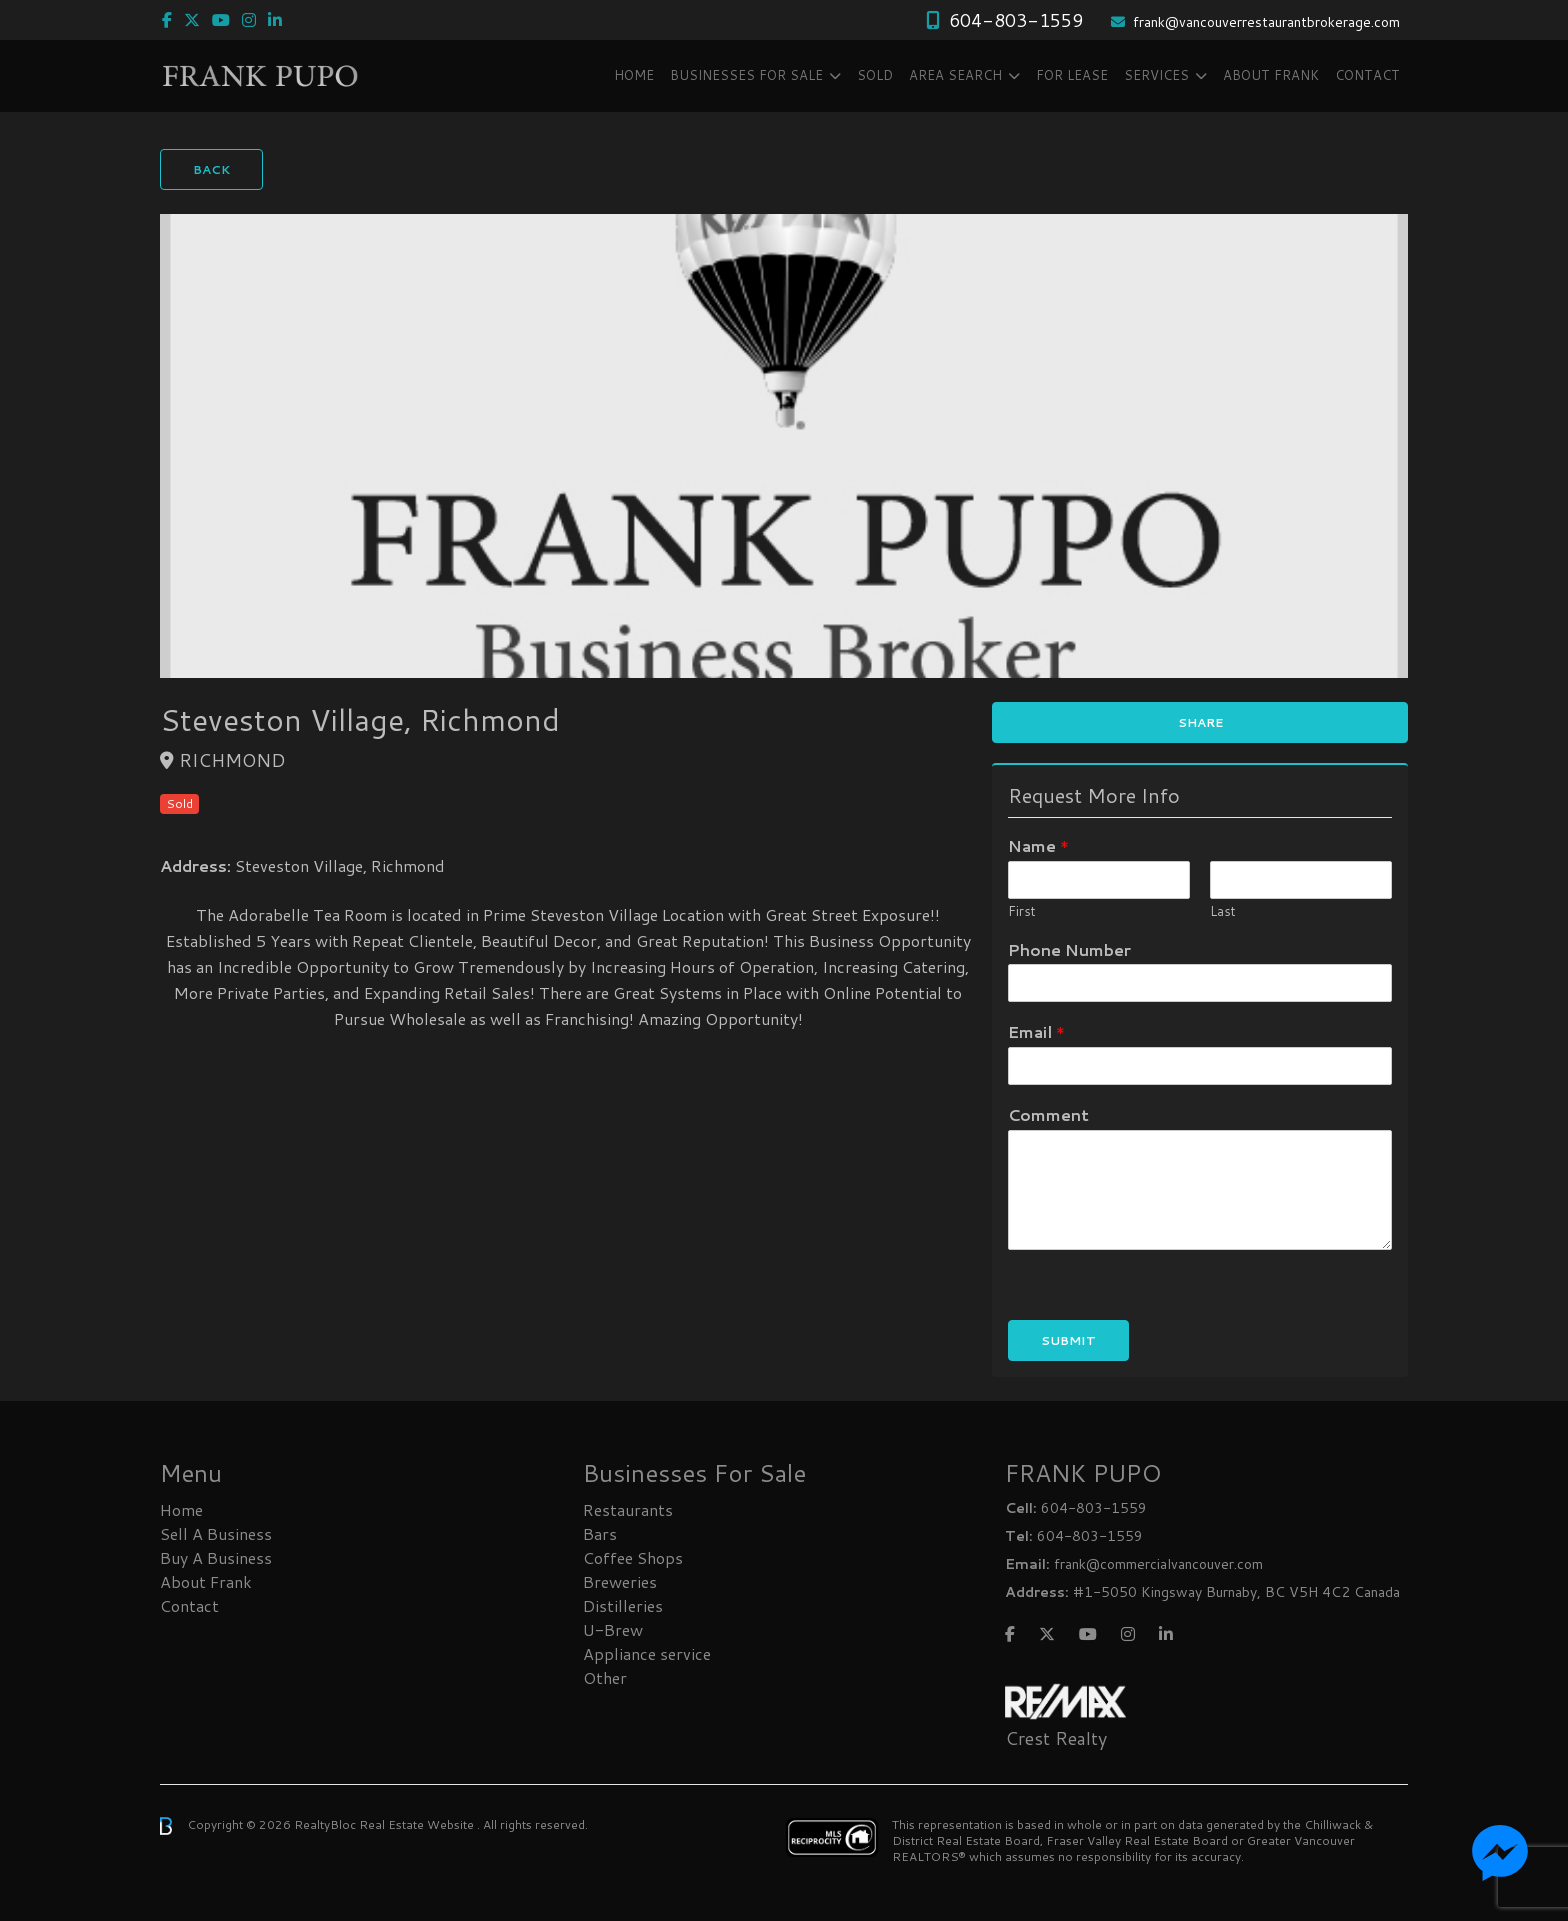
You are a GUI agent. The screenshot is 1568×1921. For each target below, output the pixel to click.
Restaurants (628, 1509)
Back (211, 169)
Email (1036, 1032)
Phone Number (1069, 950)
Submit (1068, 1340)
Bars (600, 1533)
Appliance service (647, 1653)
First (1022, 911)
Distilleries (623, 1605)
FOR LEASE (1072, 75)
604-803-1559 (1016, 20)
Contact (1367, 75)
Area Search (955, 75)
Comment (1048, 1115)
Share (1200, 722)
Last (1223, 911)
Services (1156, 75)
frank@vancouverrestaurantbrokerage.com (1266, 22)
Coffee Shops (633, 1557)
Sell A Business (216, 1533)
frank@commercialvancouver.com (1158, 1564)
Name (1038, 846)
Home (634, 75)
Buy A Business (216, 1557)
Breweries (620, 1581)
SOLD (875, 75)
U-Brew (613, 1629)
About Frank (1271, 75)
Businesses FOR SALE (746, 75)
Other (605, 1677)
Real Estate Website (418, 1824)
